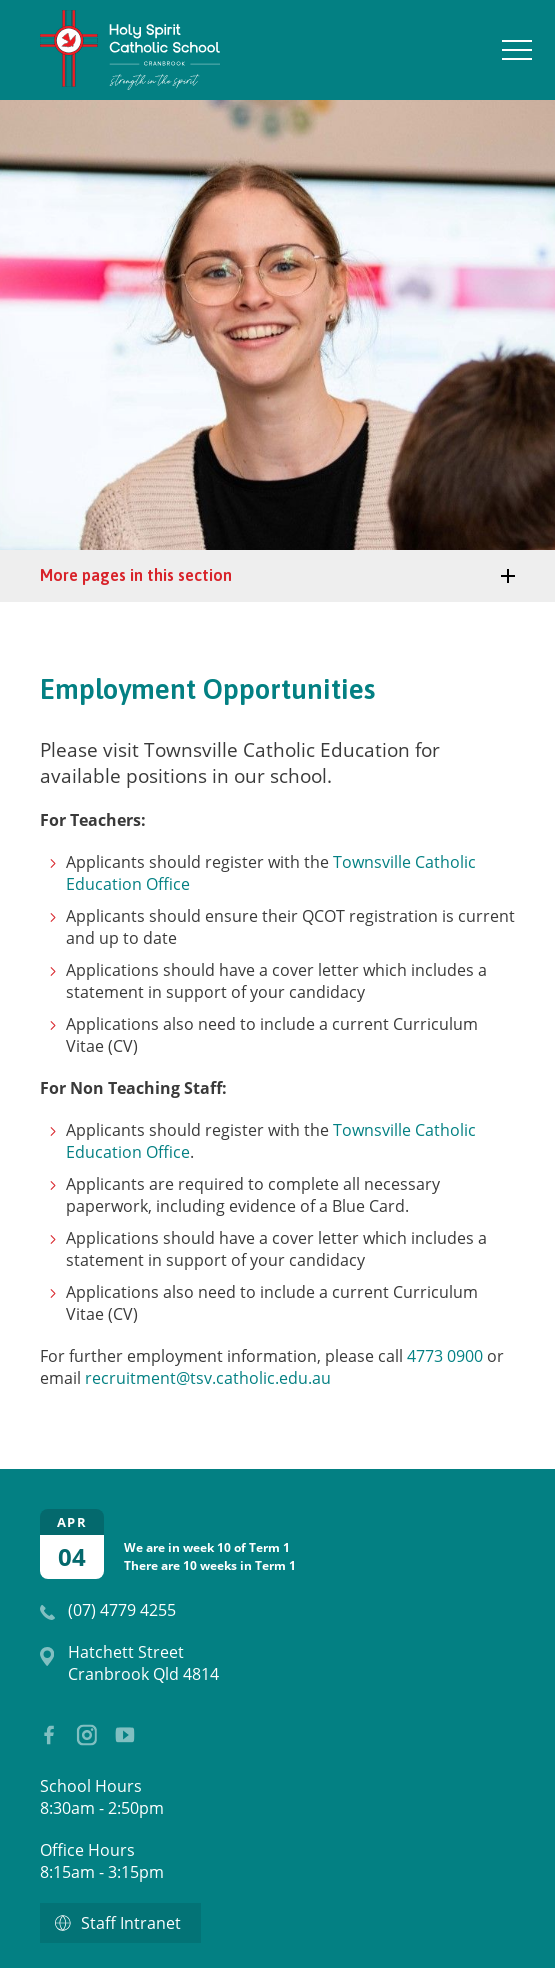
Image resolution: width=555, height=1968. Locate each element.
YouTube (120, 1729)
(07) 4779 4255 (122, 1610)
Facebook (42, 1730)
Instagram (82, 1730)
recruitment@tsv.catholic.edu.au (208, 1378)
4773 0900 (445, 1356)
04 (72, 1556)
